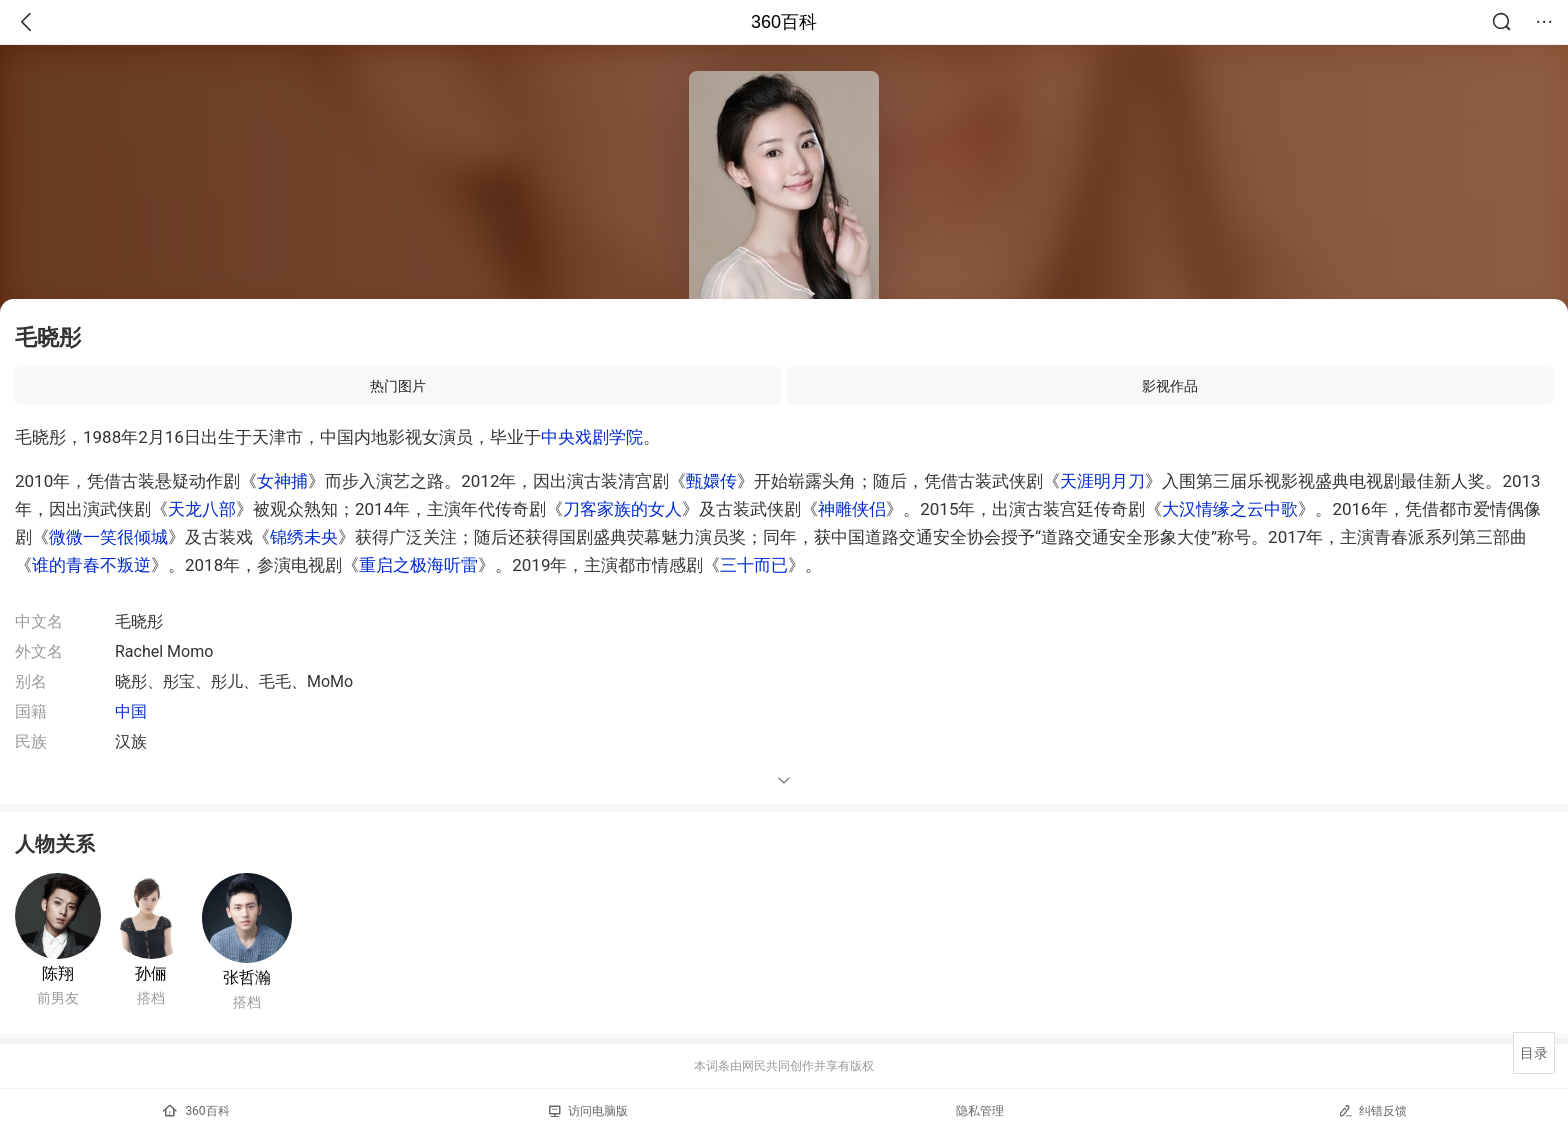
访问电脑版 (588, 1111)
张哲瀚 (247, 977)
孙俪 (151, 973)
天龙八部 (202, 509)
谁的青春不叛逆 (91, 565)
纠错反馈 (1372, 1110)
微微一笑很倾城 (108, 537)
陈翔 (58, 973)
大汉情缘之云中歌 (1230, 509)
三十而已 (754, 565)
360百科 (784, 22)
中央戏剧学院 (592, 437)
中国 (131, 711)
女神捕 (282, 481)
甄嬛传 (711, 481)
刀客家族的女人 (622, 509)
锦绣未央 (304, 537)
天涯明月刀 (1102, 481)
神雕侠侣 (852, 509)
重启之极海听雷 (418, 565)
